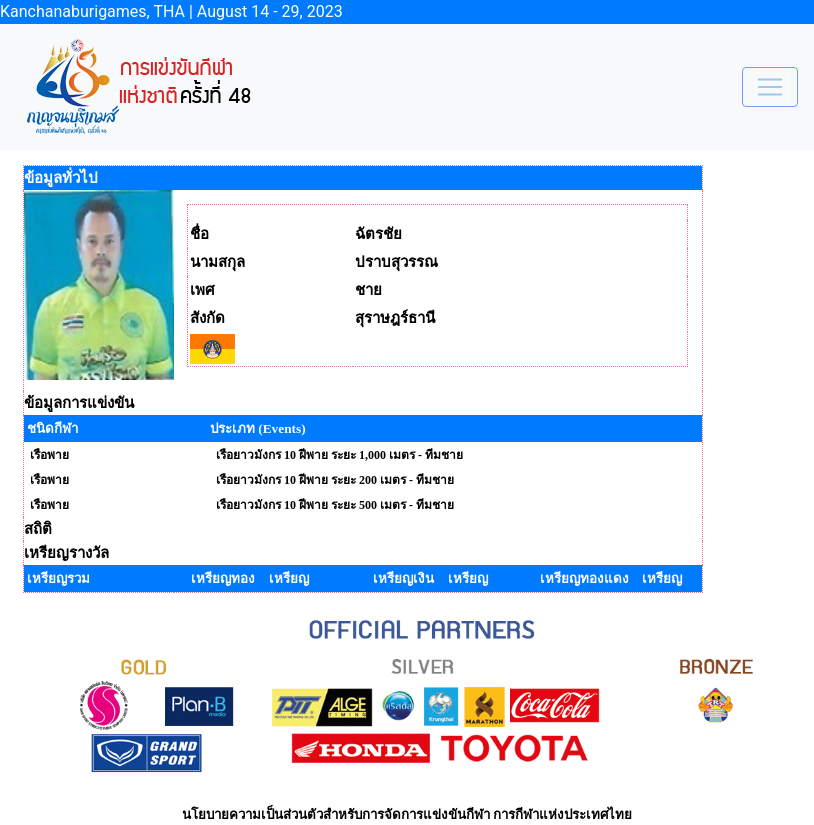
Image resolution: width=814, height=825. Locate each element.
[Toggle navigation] (770, 87)
